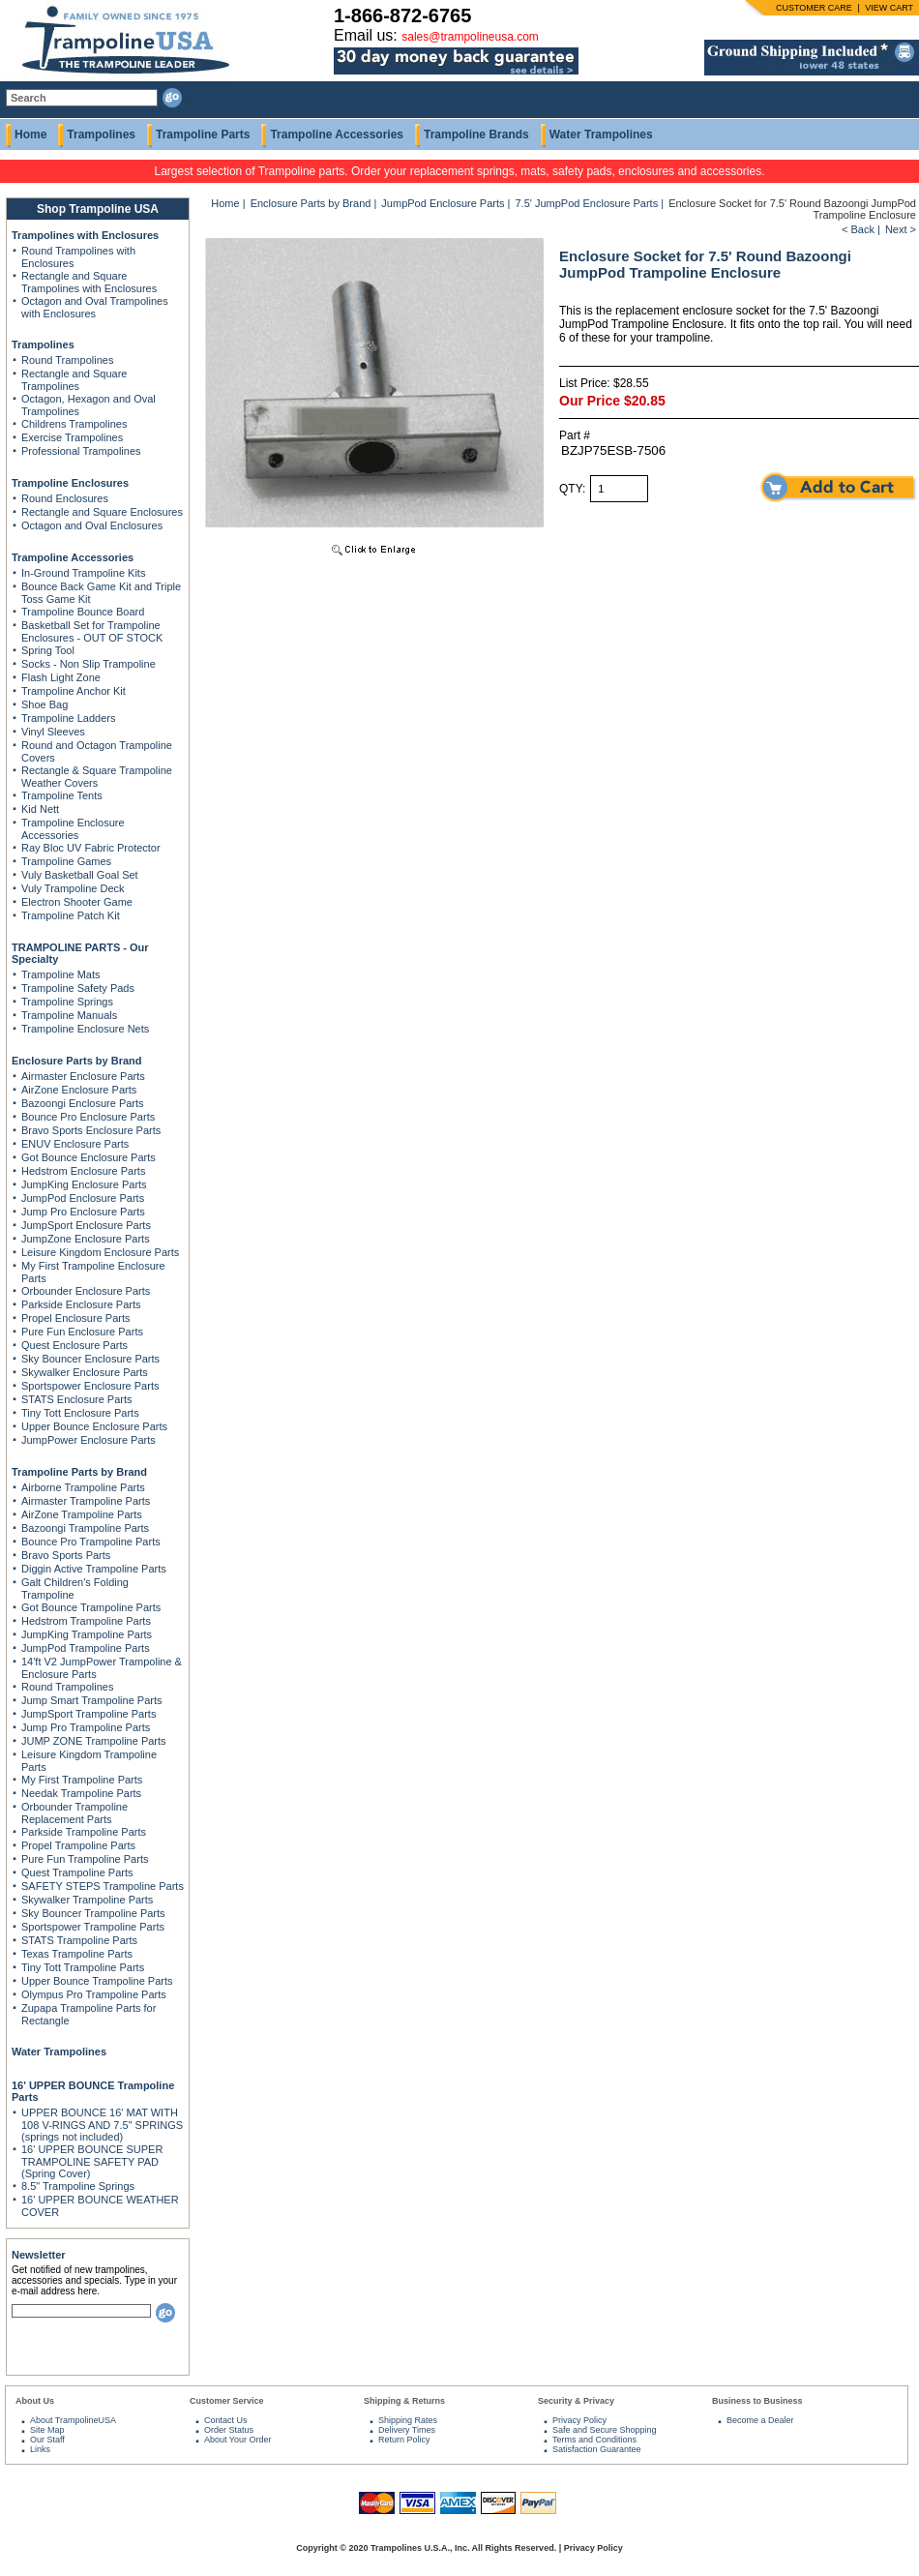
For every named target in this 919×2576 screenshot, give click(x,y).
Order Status (228, 2430)
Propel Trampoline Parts (78, 1845)
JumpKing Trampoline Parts (86, 1634)
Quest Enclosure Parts (74, 1345)
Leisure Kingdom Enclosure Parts (100, 1252)
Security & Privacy (576, 2401)
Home (30, 134)
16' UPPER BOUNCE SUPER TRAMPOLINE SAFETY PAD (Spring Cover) (92, 2161)
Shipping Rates (407, 2420)
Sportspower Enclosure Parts (90, 1386)
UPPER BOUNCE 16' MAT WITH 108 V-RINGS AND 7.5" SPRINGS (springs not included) (102, 2124)
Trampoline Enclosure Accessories (73, 829)
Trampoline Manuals (69, 1015)
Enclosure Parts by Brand (77, 1060)
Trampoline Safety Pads (77, 988)
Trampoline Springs (67, 1001)
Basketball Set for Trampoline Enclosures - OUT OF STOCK (92, 631)
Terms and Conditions (594, 2439)
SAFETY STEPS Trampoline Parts (102, 1886)
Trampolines (101, 134)
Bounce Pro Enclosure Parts (88, 1117)
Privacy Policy (579, 2420)
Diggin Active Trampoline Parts (93, 1568)
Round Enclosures (64, 498)
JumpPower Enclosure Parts (88, 1440)
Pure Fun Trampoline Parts (84, 1859)
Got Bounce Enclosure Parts (88, 1157)
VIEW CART (889, 8)
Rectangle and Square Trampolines (74, 380)
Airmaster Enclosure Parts (83, 1076)
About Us (34, 2401)
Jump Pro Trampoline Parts (85, 1727)
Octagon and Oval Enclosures (92, 525)
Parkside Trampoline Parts (83, 1832)
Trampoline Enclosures (70, 483)
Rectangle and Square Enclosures (102, 512)
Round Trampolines (67, 360)
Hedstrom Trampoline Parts (86, 1621)
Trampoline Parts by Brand (79, 1472)
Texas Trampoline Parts (77, 1954)
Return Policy (404, 2439)
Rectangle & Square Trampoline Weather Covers (96, 776)
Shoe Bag (44, 704)
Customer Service (227, 2401)
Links (40, 2449)
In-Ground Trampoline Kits (83, 573)
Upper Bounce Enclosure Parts (94, 1426)
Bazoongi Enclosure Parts (82, 1103)
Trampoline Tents (62, 795)
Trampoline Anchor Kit (73, 691)
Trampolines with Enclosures (85, 235)
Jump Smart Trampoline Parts (92, 1700)
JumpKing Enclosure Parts (84, 1184)
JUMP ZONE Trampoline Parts (93, 1741)
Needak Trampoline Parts (81, 1793)
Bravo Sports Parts (65, 1555)
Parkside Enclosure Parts (81, 1304)
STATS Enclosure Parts (77, 1399)
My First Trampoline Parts (81, 1779)
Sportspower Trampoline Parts (92, 1926)
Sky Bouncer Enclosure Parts (90, 1358)
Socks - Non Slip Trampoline (88, 664)
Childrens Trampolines (74, 424)
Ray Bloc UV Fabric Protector (91, 848)
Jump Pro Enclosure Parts (83, 1211)
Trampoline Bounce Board (82, 611)
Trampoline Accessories (336, 134)
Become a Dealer (760, 2420)
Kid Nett (40, 809)
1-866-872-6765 (402, 15)
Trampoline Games (66, 861)
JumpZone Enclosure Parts (85, 1238)
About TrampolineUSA (73, 2420)
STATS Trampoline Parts (79, 1940)
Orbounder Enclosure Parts (85, 1291)
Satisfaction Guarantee (596, 2449)
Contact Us (226, 2420)
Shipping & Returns (404, 2401)
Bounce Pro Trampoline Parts (91, 1541)
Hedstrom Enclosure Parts (83, 1171)
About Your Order (238, 2439)
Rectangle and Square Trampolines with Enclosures (89, 282)
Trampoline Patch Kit (70, 915)
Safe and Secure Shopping (604, 2430)
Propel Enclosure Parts (76, 1318)
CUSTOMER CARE (814, 8)
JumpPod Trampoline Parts (85, 1648)
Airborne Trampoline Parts (83, 1487)
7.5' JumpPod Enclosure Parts (587, 203)
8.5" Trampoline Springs (77, 2186)
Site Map (47, 2430)
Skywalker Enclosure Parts (84, 1372)
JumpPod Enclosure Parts (82, 1198)
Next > (900, 229)
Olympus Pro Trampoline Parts (93, 1994)
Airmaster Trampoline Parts (85, 1501)
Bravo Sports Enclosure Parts (91, 1130)
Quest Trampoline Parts (77, 1872)
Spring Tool (47, 650)
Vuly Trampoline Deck (73, 888)
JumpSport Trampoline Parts (88, 1714)
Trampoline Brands (476, 134)
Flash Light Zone (61, 677)
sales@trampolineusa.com (470, 37)
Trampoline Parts (203, 134)
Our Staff (47, 2439)
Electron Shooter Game (77, 902)
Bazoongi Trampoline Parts (85, 1528)
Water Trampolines (601, 134)
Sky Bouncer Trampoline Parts (93, 1913)
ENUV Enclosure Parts (75, 1144)
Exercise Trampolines (72, 437)
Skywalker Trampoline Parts (87, 1899)
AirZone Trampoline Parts (81, 1514)
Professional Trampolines (81, 451)
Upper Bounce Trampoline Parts (97, 1981)
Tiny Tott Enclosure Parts (80, 1413)
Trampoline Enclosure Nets (85, 1028)
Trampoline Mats (61, 974)
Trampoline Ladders (68, 718)
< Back (858, 229)
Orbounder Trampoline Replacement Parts (74, 1813)
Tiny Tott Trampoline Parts (82, 1967)
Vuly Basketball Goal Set (79, 875)
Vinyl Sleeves (53, 731)
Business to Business (757, 2401)
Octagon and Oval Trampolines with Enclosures (94, 307)
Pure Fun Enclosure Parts (82, 1331)
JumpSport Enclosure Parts (86, 1225)
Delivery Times (406, 2430)
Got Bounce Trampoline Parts (91, 1607)
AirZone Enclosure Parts (78, 1089)
